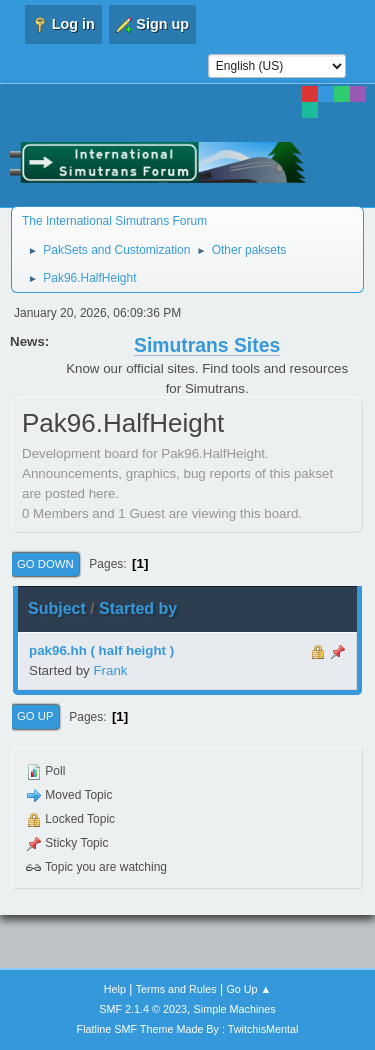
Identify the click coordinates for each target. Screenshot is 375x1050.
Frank (110, 670)
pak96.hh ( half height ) (101, 650)
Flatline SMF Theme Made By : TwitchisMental (188, 1029)
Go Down (45, 564)
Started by (138, 608)
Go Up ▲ (248, 989)
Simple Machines (235, 1009)
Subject (57, 608)
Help (115, 989)
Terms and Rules (176, 989)
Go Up (35, 716)
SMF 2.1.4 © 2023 (143, 1009)
